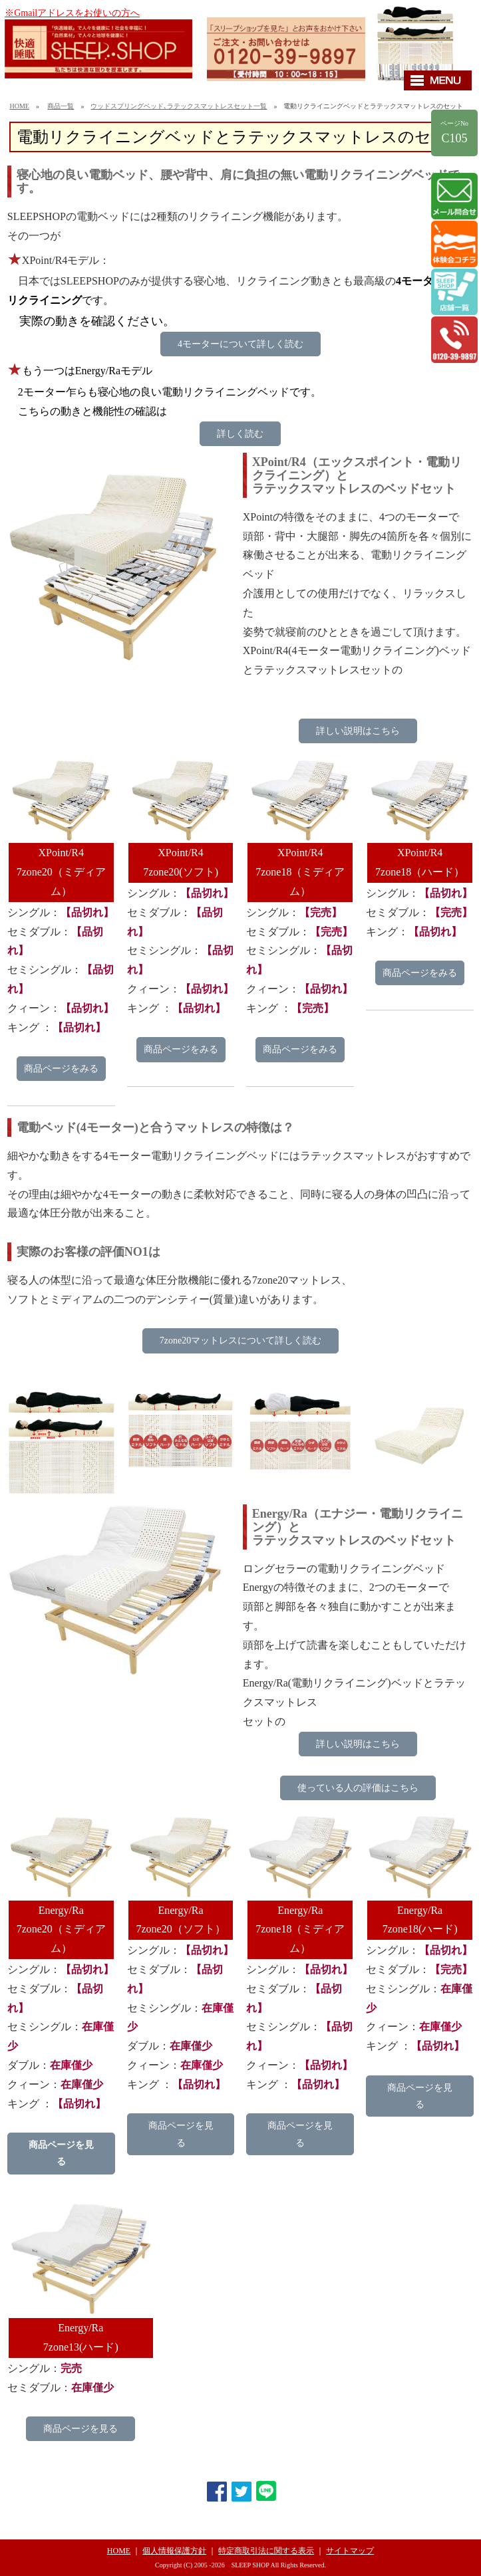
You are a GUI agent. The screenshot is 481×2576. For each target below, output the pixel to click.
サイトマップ (350, 2550)
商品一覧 (60, 106)
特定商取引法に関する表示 (266, 2550)
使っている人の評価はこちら (357, 1788)
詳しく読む (240, 434)
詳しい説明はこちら (358, 731)
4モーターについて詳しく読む (240, 344)
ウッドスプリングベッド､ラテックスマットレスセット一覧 (178, 106)
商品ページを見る (61, 2153)
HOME (19, 106)
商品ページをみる (61, 1069)
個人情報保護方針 (174, 2550)
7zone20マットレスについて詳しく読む (240, 1341)
